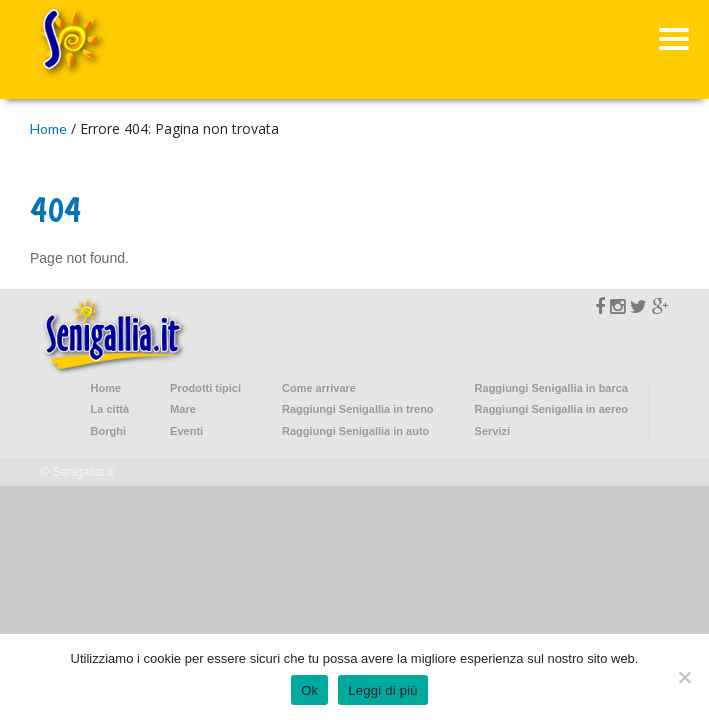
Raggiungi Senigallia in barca (551, 388)
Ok (309, 690)
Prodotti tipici (205, 388)
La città (110, 409)
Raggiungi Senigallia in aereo (551, 409)
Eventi (186, 431)
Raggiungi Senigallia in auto (355, 431)
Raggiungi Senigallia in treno (358, 409)
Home (48, 128)
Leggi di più (383, 690)
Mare (183, 409)
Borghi (108, 431)
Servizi (492, 431)
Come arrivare (319, 388)
